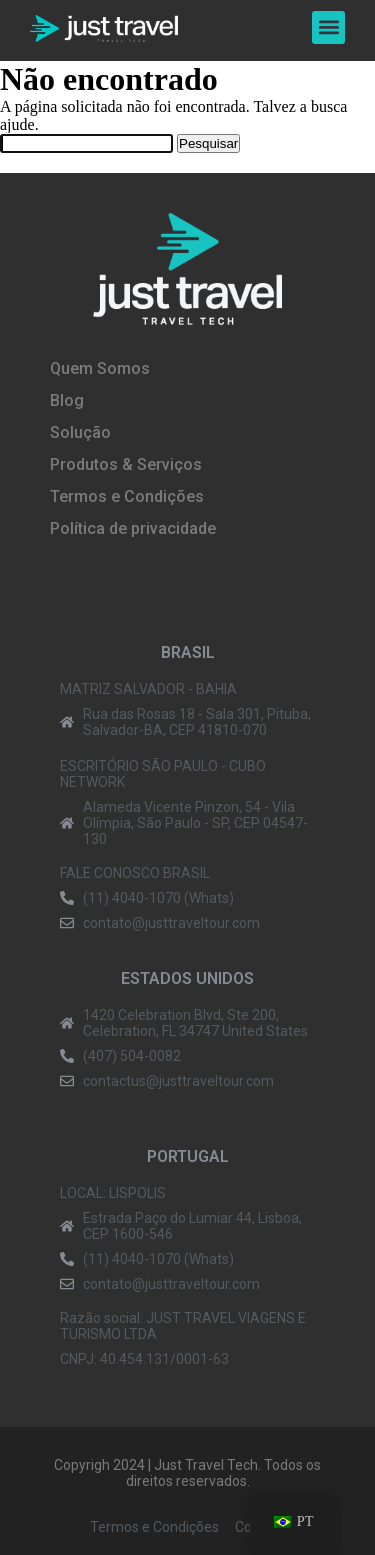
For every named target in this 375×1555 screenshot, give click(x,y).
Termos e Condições (127, 496)
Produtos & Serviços (126, 464)
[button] (328, 27)
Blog (67, 400)
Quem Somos (100, 368)
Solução (80, 432)
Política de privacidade (133, 528)
